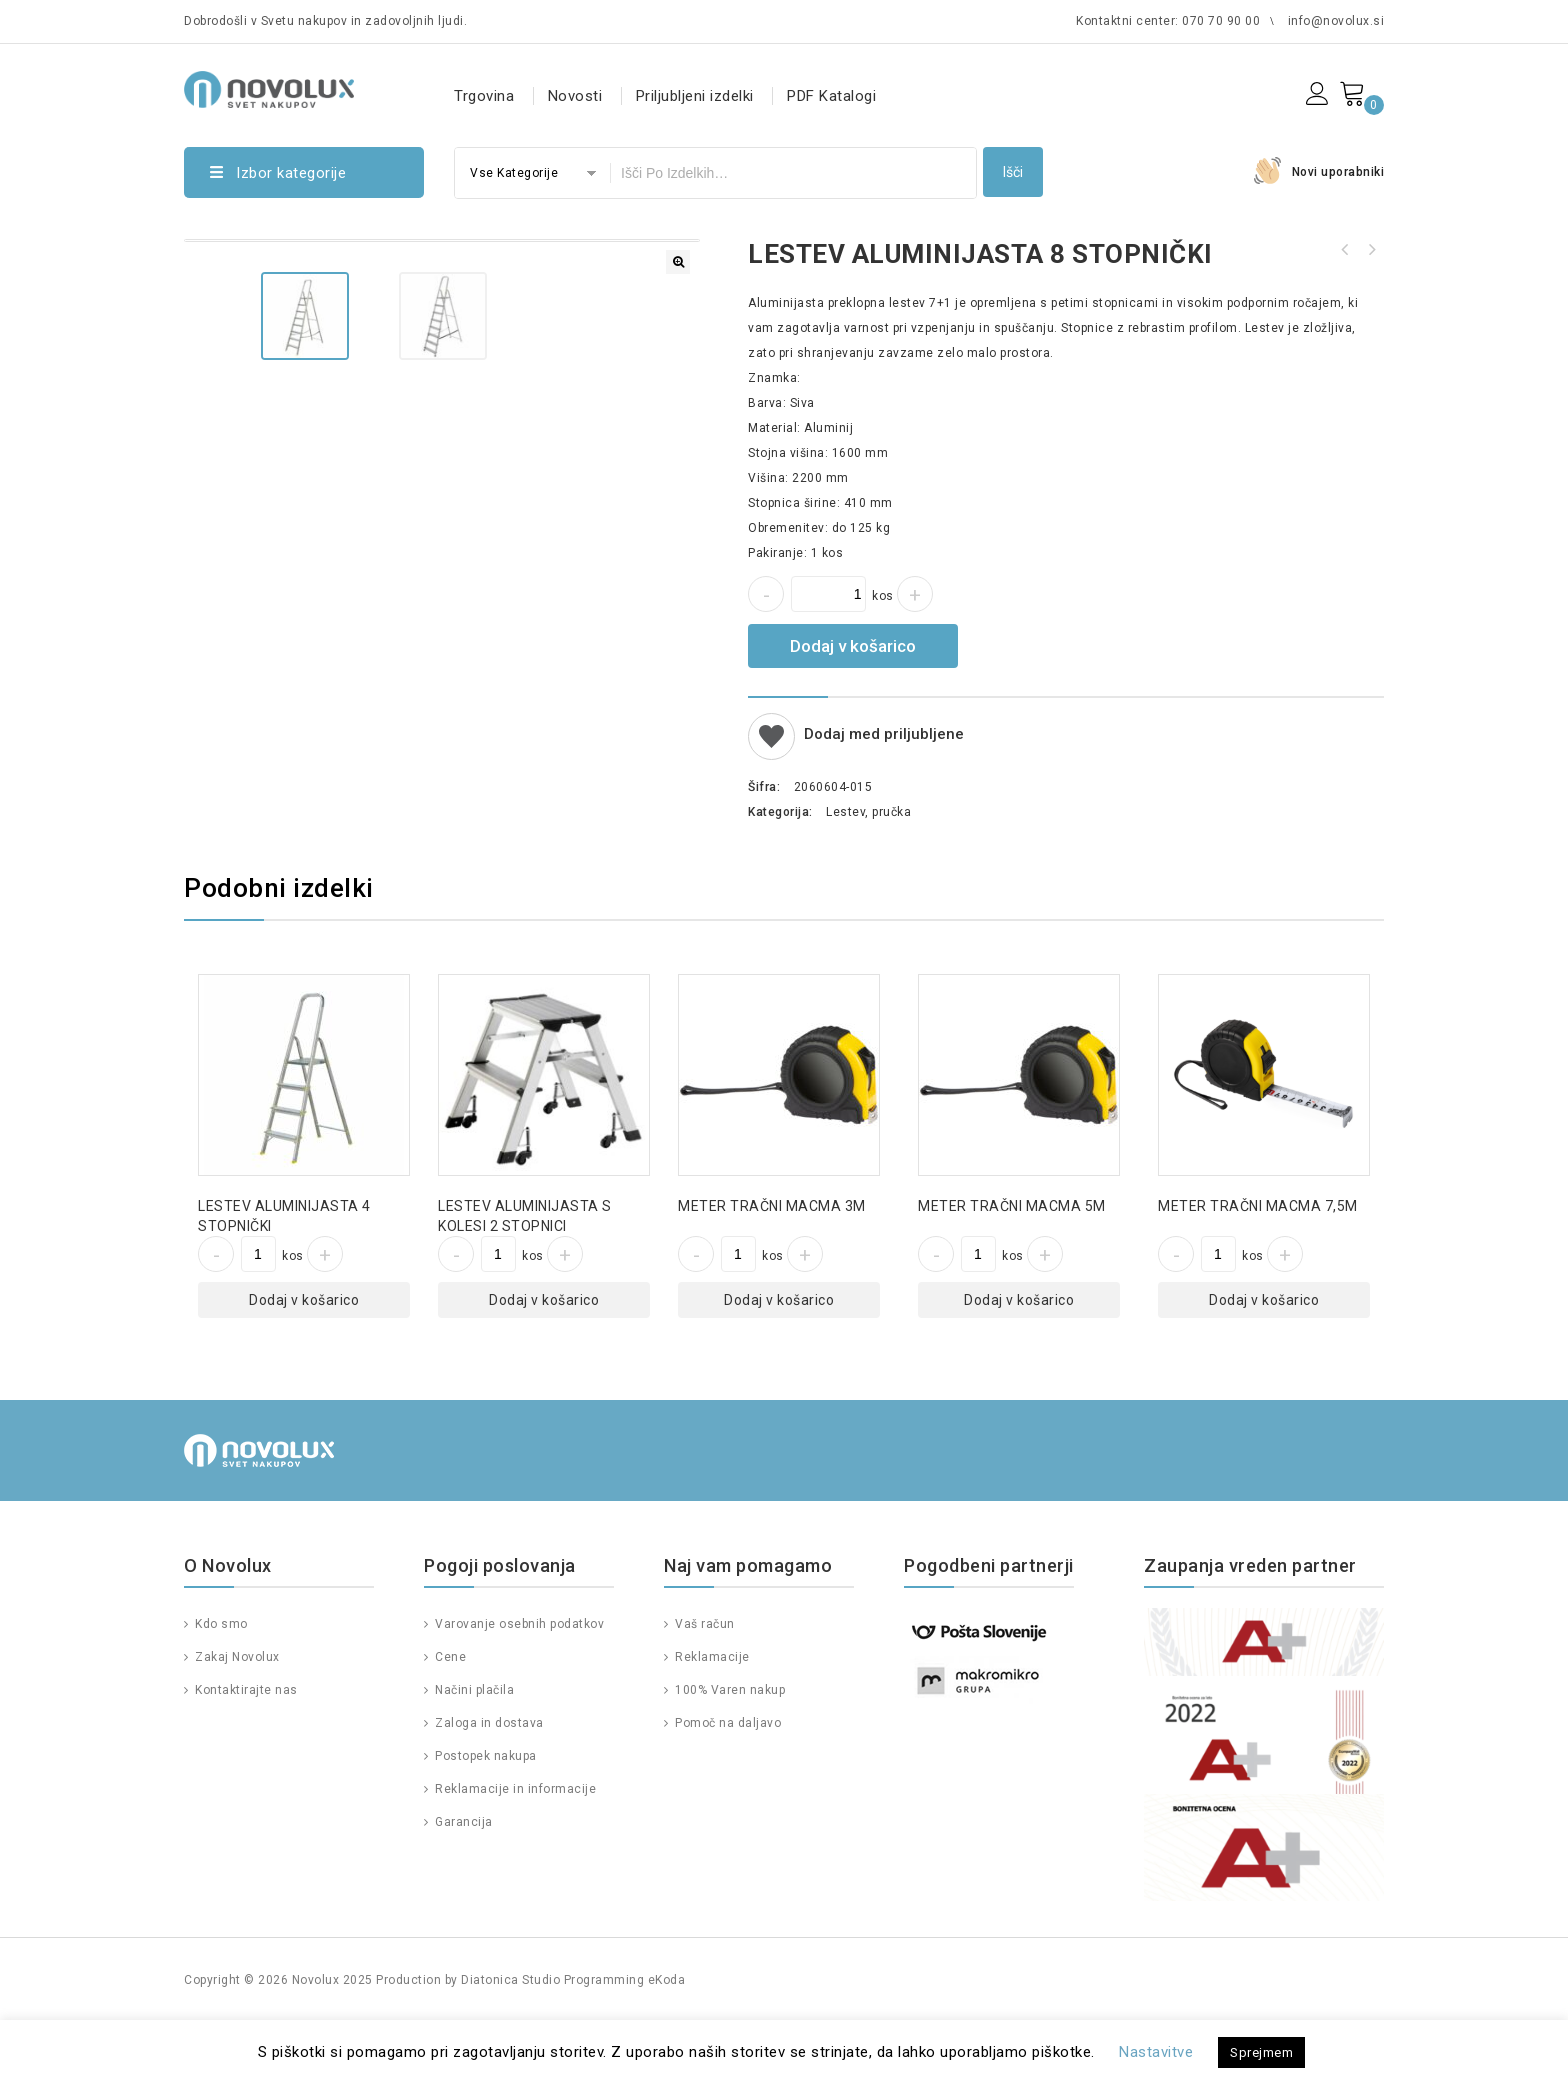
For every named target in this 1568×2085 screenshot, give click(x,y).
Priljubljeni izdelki (695, 96)
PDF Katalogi (831, 96)
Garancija (462, 1884)
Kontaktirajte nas (245, 1752)
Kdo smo (220, 1686)
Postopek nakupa (484, 1818)
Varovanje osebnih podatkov (518, 1686)
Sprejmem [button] (1261, 2052)
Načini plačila (473, 1752)
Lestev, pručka (868, 812)
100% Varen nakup (729, 1752)
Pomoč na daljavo (727, 1785)
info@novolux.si (1336, 21)
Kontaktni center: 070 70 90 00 (1168, 21)
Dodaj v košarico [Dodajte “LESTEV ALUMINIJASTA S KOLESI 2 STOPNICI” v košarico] (544, 1362)
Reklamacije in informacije (514, 1851)
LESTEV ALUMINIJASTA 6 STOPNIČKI (1345, 250)
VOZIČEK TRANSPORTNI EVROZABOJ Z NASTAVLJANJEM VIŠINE (1371, 250)
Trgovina (484, 96)
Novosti (575, 96)
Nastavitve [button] (1156, 2052)
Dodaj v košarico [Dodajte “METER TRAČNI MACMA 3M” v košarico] (779, 1362)
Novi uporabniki (1338, 172)
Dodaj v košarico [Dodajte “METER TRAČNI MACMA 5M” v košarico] (1019, 1362)
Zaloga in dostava (488, 1785)
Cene (449, 1719)
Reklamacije (711, 1719)
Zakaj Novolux (236, 1719)
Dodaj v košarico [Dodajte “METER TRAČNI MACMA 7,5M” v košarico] (1264, 1362)
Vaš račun (703, 1686)
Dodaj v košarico (853, 646)
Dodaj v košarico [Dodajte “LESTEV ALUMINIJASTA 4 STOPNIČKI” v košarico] (304, 1362)
